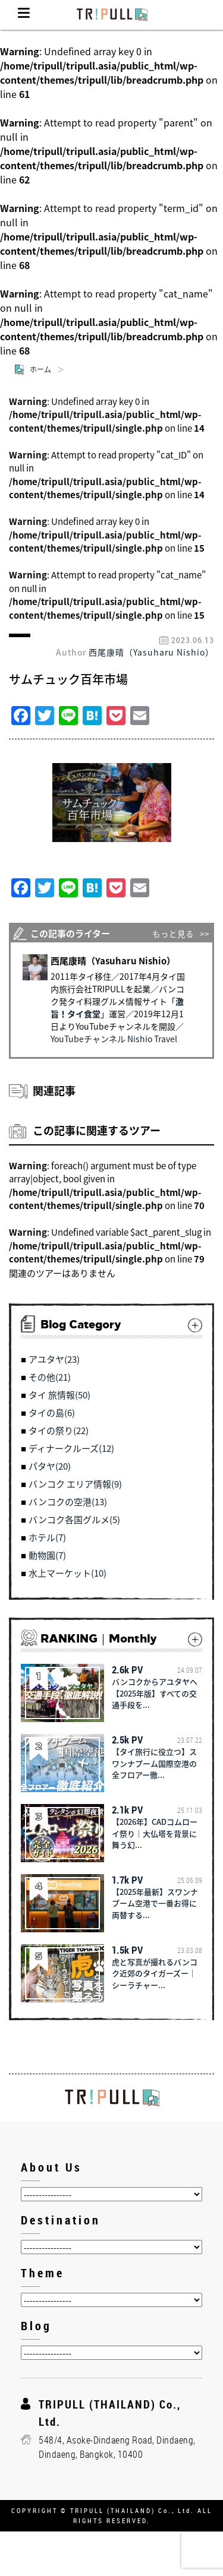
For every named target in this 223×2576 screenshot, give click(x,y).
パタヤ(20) (50, 1466)
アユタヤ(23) (54, 1359)
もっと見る (173, 933)
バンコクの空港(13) (68, 1501)
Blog (36, 2326)
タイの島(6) (52, 1412)
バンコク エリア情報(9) (75, 1483)
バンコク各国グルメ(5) (74, 1519)
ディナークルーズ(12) (71, 1448)
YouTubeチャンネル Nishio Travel (114, 1039)
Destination (60, 2220)
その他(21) (50, 1377)
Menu (24, 15)
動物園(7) (47, 1555)
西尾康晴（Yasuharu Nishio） (151, 652)
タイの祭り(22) (59, 1430)
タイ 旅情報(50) (59, 1394)
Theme (42, 2273)
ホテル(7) (47, 1537)
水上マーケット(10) (67, 1573)
